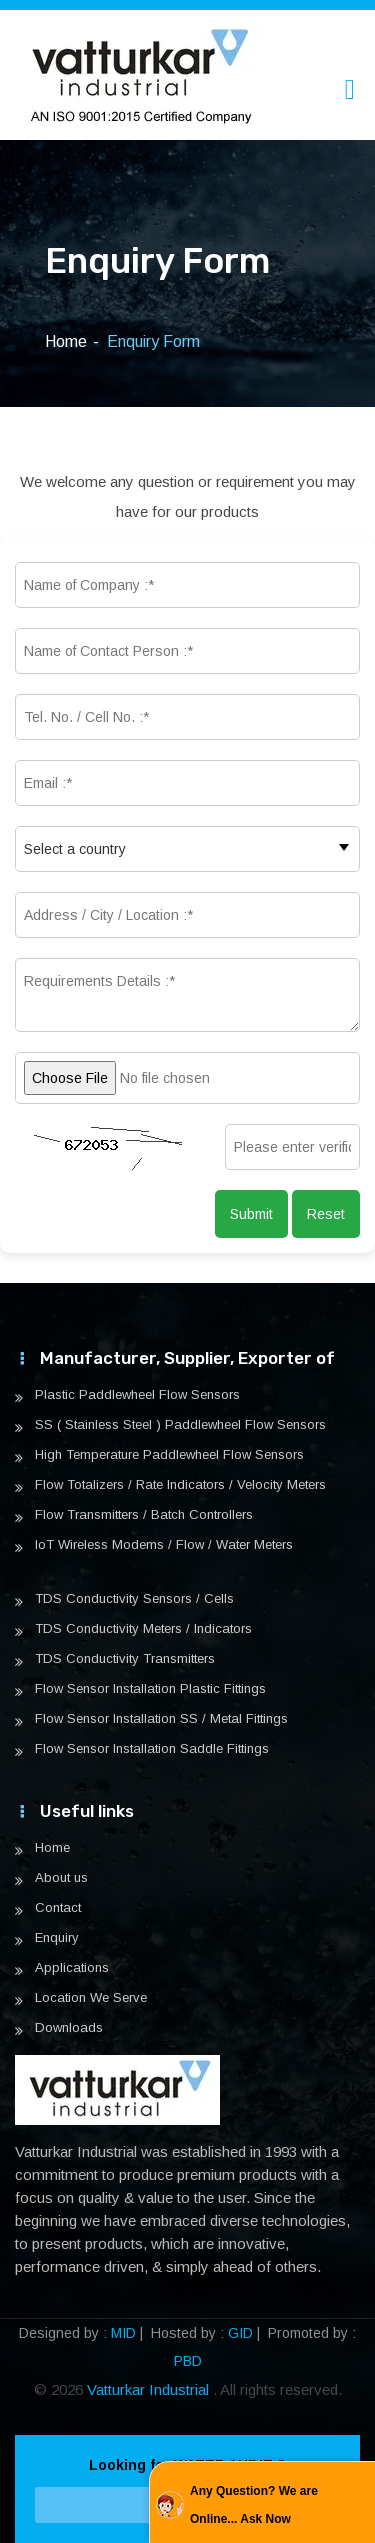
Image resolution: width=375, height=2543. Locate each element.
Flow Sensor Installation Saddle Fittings (152, 1749)
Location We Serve (91, 1998)
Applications (72, 1968)
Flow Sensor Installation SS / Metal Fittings (161, 1719)
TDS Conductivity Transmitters (125, 1659)
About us (61, 1878)
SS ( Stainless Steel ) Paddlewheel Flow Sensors (180, 1425)
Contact (58, 1908)
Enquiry (57, 1938)
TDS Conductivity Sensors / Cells (134, 1599)
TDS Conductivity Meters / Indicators (143, 1629)
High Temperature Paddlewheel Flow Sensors (169, 1455)
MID (123, 2333)
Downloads (69, 2028)
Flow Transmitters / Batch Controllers (144, 1515)
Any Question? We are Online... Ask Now (254, 2505)
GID (240, 2333)
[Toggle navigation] (350, 89)
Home (66, 341)
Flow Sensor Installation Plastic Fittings (150, 1689)
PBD (188, 2361)
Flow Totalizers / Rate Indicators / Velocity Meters (180, 1485)
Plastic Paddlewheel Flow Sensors (137, 1395)
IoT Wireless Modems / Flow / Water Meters (164, 1545)
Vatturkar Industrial (150, 2389)
